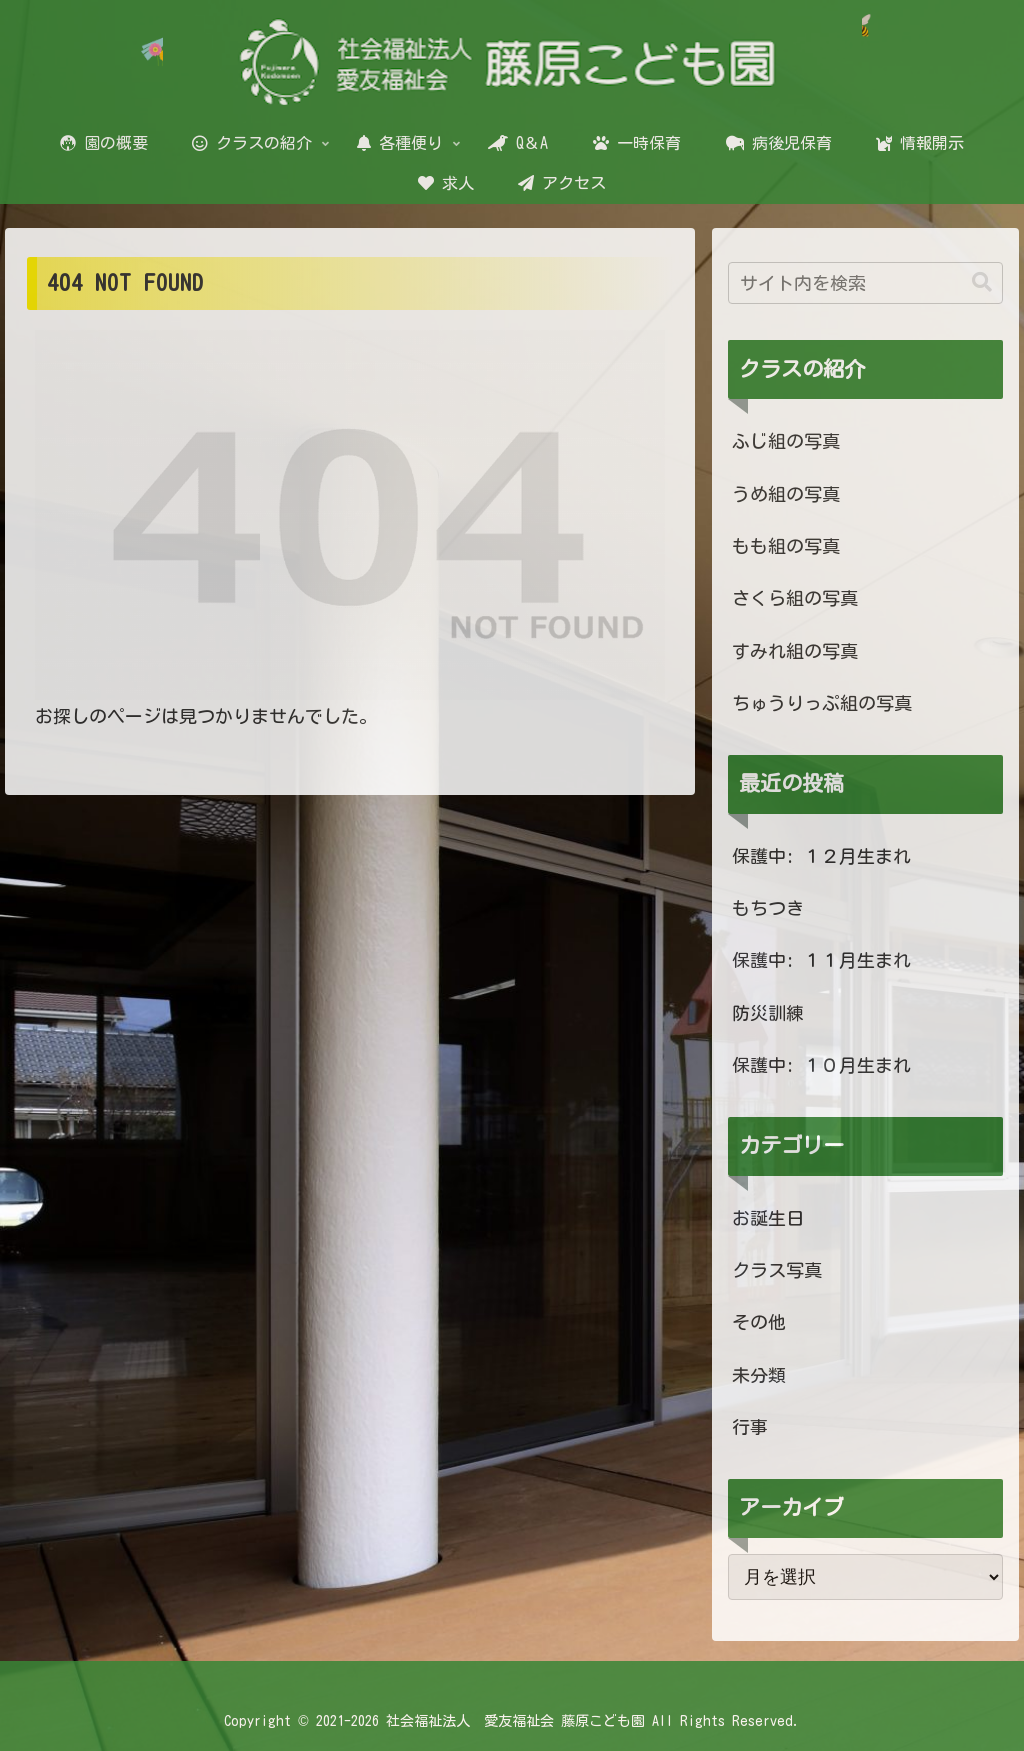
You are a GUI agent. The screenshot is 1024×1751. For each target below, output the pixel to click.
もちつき (768, 908)
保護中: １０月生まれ (821, 1065)
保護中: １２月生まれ (821, 856)
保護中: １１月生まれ (821, 960)
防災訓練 (768, 1013)
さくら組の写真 (795, 598)
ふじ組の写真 (786, 441)
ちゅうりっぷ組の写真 (822, 703)
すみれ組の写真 (795, 651)
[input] (865, 283)
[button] (982, 282)
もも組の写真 (786, 546)
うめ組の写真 (786, 494)
